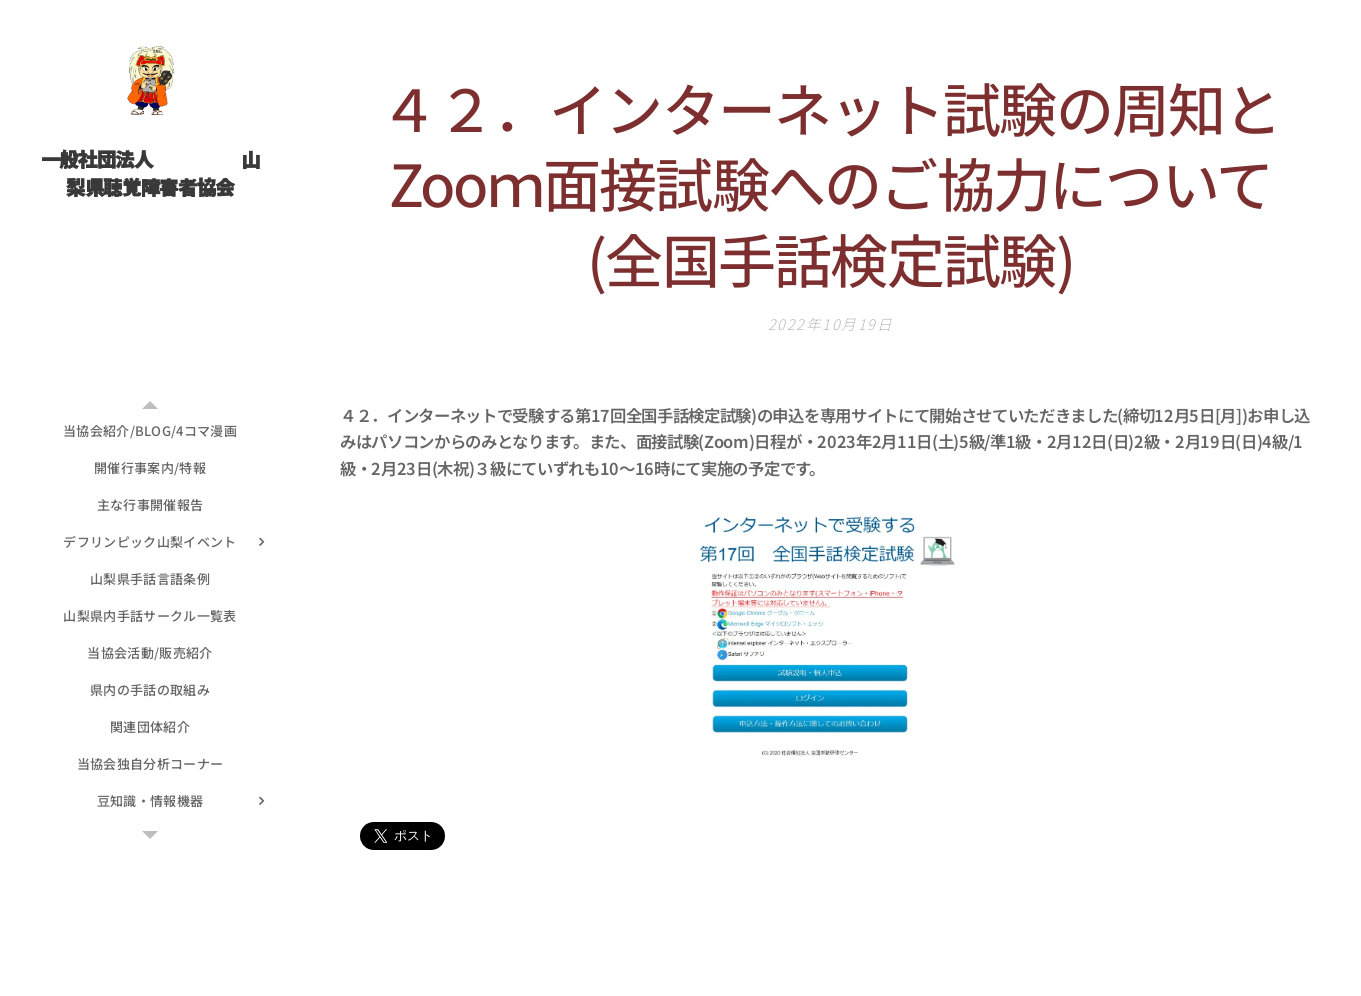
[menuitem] (150, 430)
